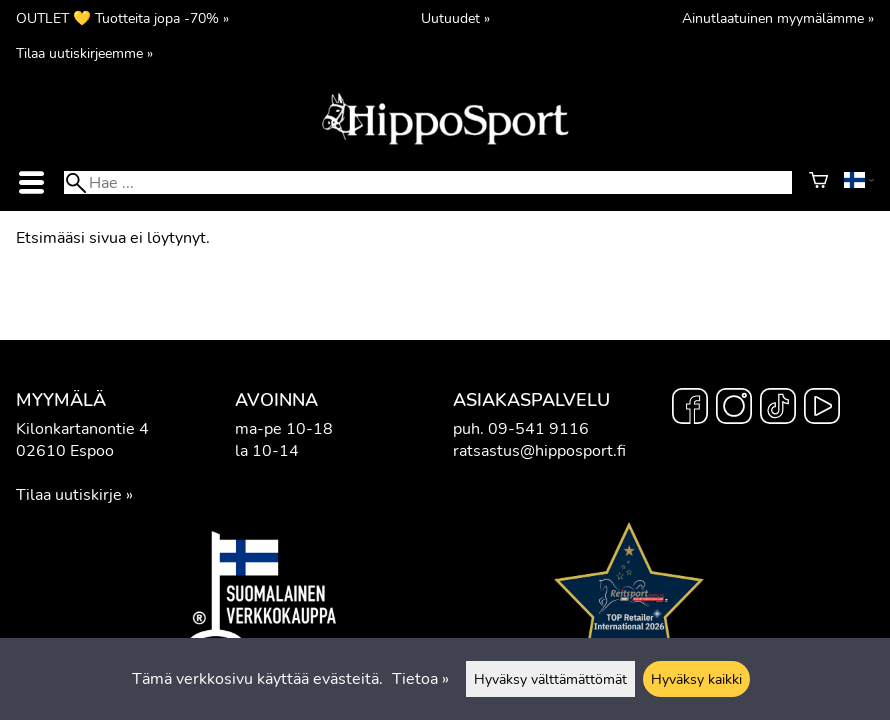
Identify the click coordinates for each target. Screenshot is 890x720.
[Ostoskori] (818, 183)
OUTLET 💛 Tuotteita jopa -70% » (122, 18)
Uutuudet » (455, 18)
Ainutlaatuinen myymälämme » (778, 18)
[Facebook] (690, 409)
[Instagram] (734, 409)
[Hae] (428, 182)
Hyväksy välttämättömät (550, 679)
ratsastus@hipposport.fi (539, 451)
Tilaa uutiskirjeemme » (84, 53)
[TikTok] (778, 409)
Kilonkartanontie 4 (82, 429)
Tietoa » (420, 679)
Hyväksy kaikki (696, 679)
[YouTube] (822, 409)
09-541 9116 (538, 429)
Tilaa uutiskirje (69, 495)
